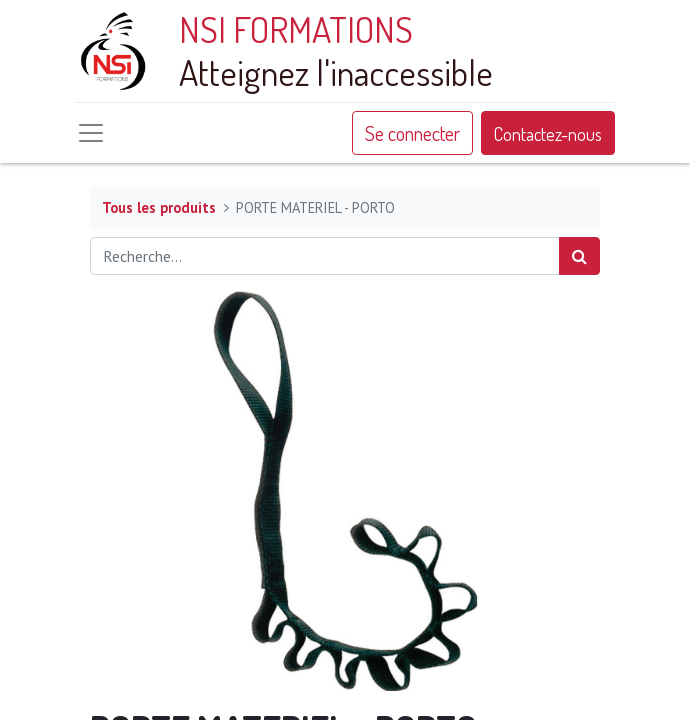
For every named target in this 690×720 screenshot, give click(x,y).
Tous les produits (159, 207)
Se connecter (412, 133)
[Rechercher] (579, 256)
